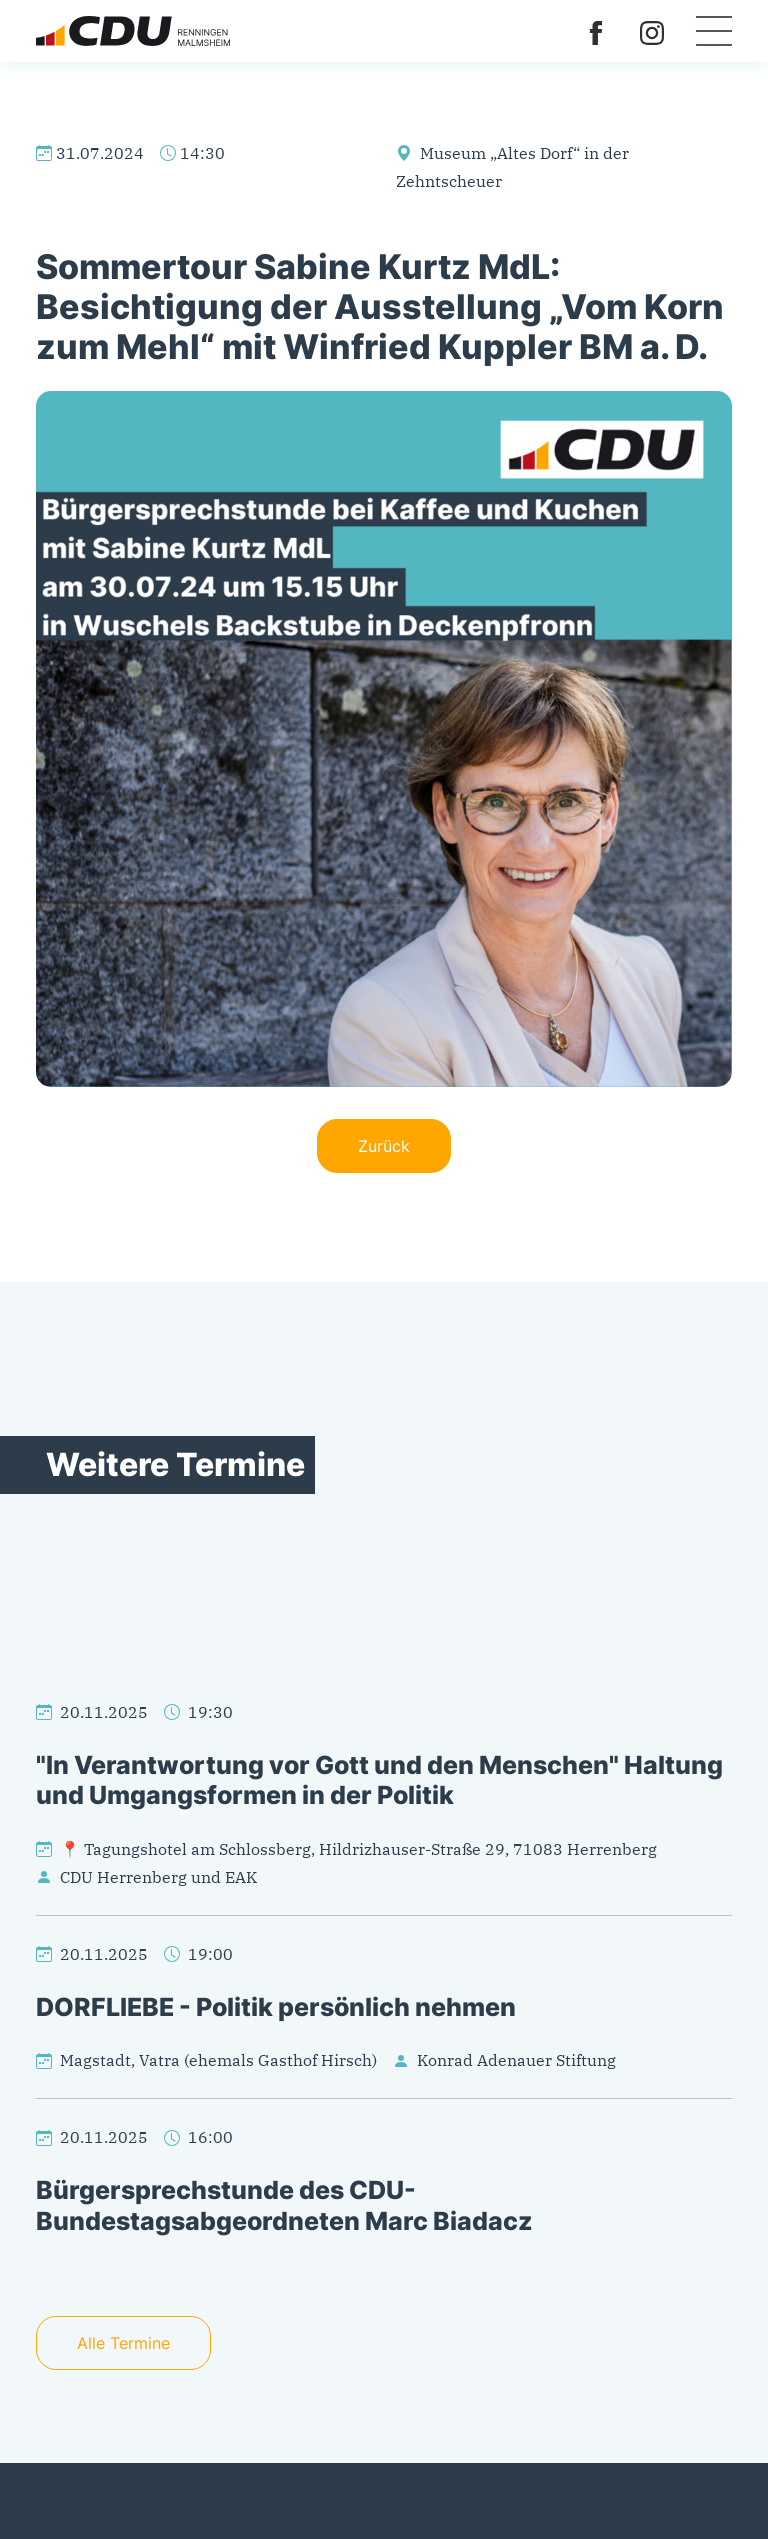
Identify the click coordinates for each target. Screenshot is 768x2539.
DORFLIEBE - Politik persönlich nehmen (276, 2006)
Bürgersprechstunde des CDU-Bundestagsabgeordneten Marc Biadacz (284, 2204)
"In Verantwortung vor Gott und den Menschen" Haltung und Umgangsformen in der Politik (379, 1779)
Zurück (384, 1146)
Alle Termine (123, 2343)
